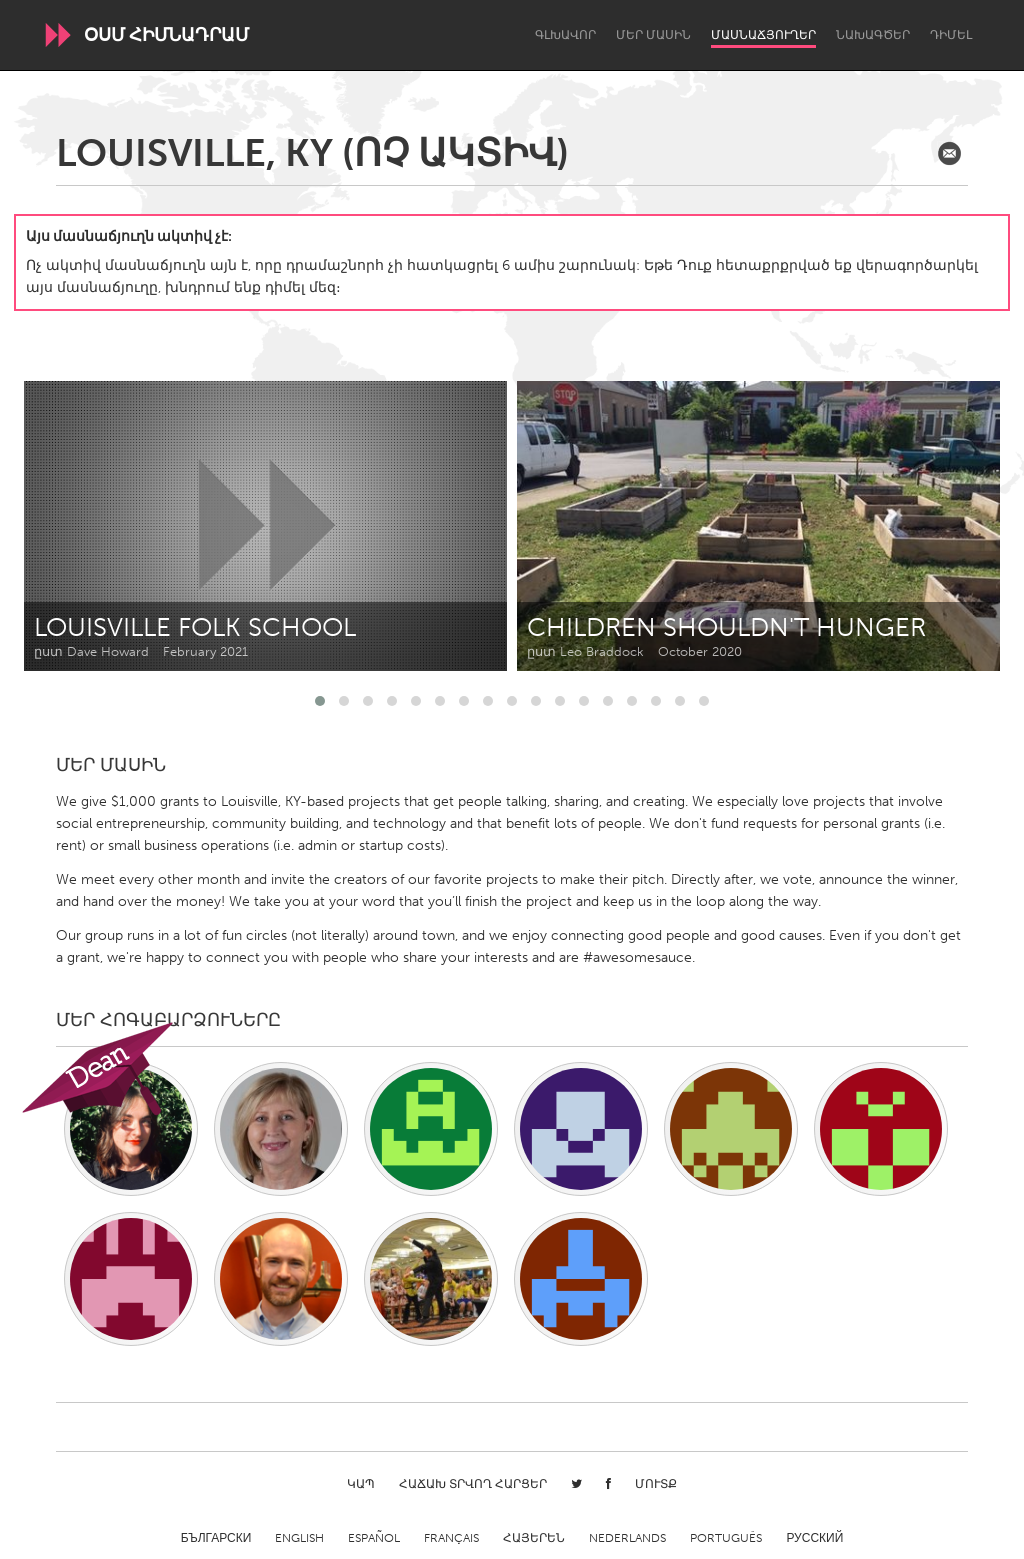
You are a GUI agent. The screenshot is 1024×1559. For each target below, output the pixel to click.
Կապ (361, 1484)
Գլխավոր (565, 35)
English (299, 1538)
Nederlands (627, 1538)
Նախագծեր (873, 35)
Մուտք (656, 1484)
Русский (814, 1538)
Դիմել (951, 35)
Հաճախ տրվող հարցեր (473, 1484)
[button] (320, 701)
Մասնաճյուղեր (763, 35)
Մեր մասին (653, 35)
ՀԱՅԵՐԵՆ (534, 1538)
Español (374, 1538)
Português (726, 1538)
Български (216, 1538)
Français (451, 1538)
